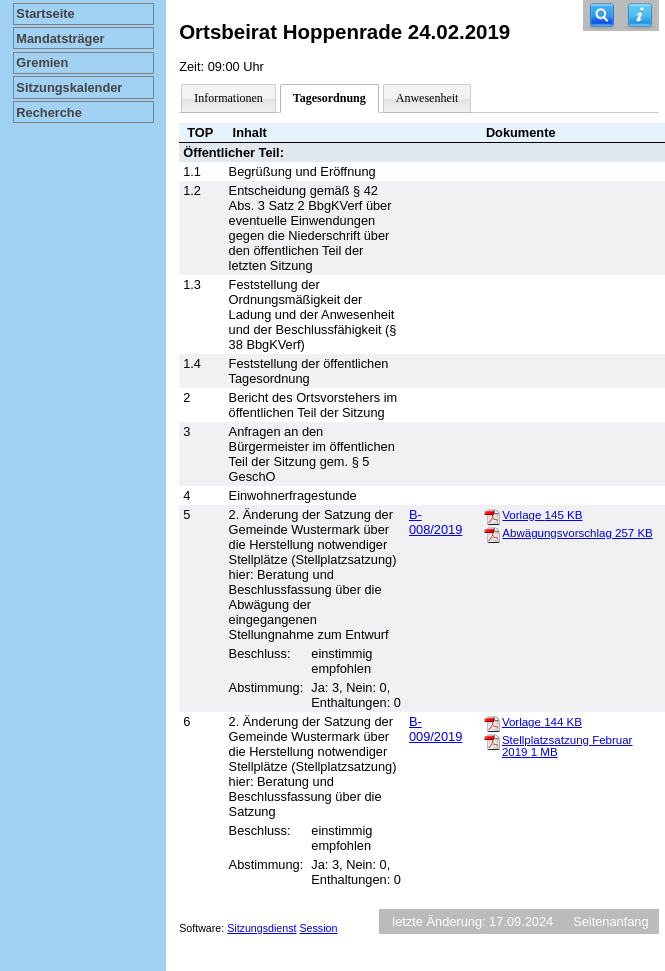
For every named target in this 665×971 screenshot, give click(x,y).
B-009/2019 (435, 729)
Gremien (42, 62)
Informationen (228, 98)
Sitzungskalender (69, 87)
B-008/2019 (435, 522)
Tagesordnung (329, 98)
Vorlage (542, 515)
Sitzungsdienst (261, 928)
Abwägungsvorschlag (577, 533)
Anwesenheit (427, 98)
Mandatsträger (60, 38)
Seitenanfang (610, 921)
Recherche (48, 112)
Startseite (45, 13)
